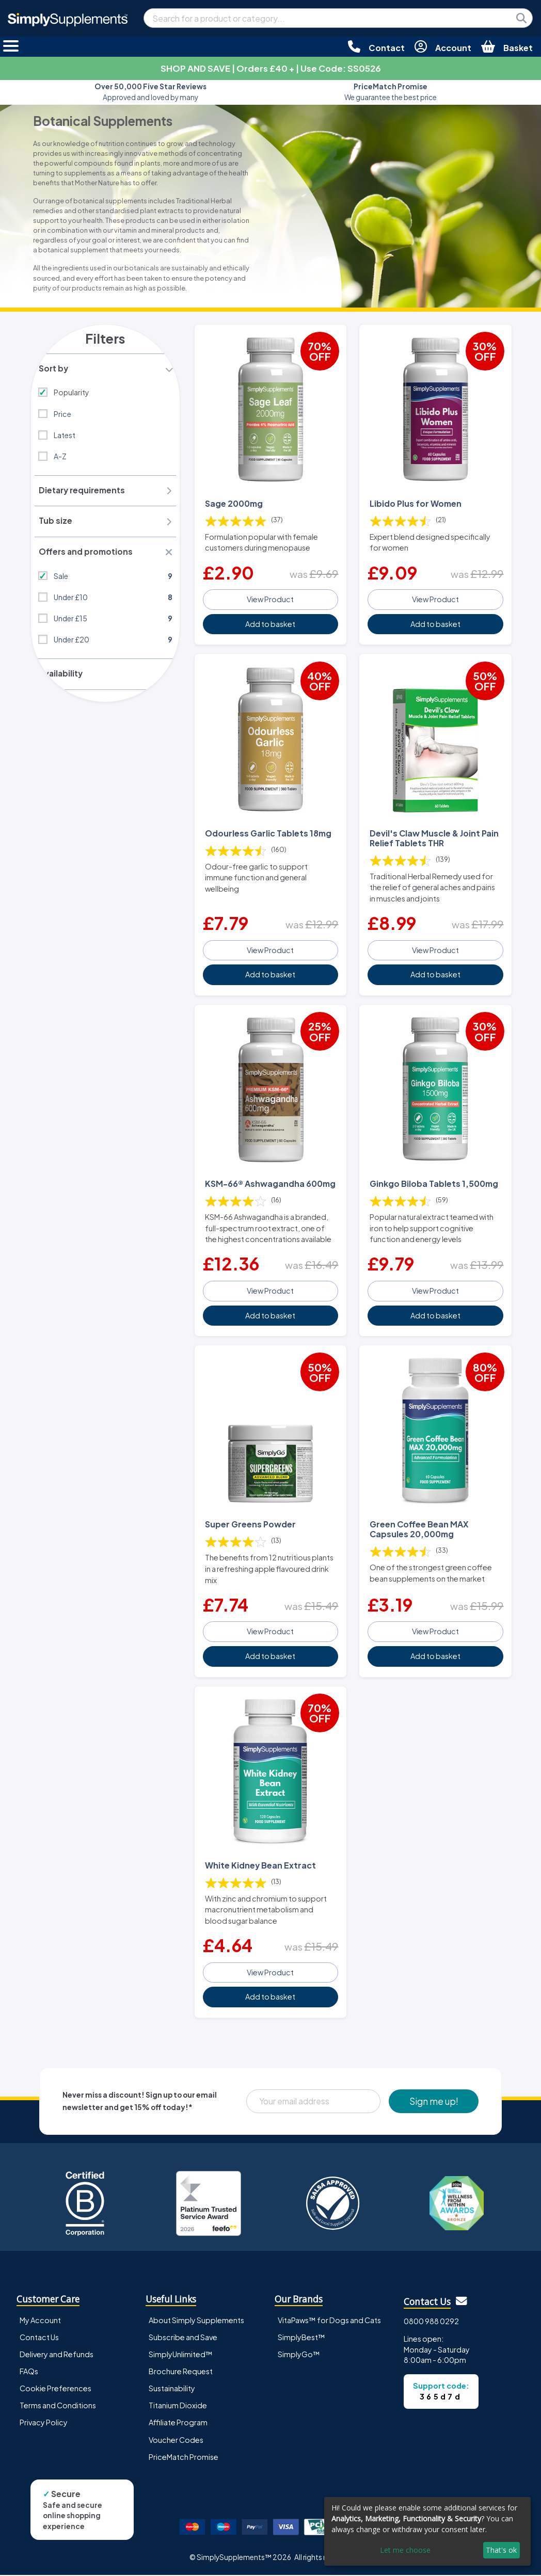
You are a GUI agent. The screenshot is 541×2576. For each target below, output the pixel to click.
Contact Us (39, 2338)
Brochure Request (181, 2372)
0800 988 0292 (431, 2321)
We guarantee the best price (390, 91)
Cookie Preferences (55, 2389)
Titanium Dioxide (178, 2406)
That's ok (501, 2550)
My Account (40, 2321)
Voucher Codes (176, 2440)
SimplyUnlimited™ (181, 2355)
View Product (270, 597)
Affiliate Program (178, 2423)
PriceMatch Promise (183, 2457)
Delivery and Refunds (56, 2355)
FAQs (29, 2372)
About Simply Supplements (196, 2321)
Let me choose (405, 2550)
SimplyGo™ (299, 2355)
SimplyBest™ (301, 2338)
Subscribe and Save (183, 2338)
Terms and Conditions (58, 2406)
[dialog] (427, 2531)
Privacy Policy (44, 2423)
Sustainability (172, 2389)
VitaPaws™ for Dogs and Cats (329, 2321)
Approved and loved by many (150, 91)
